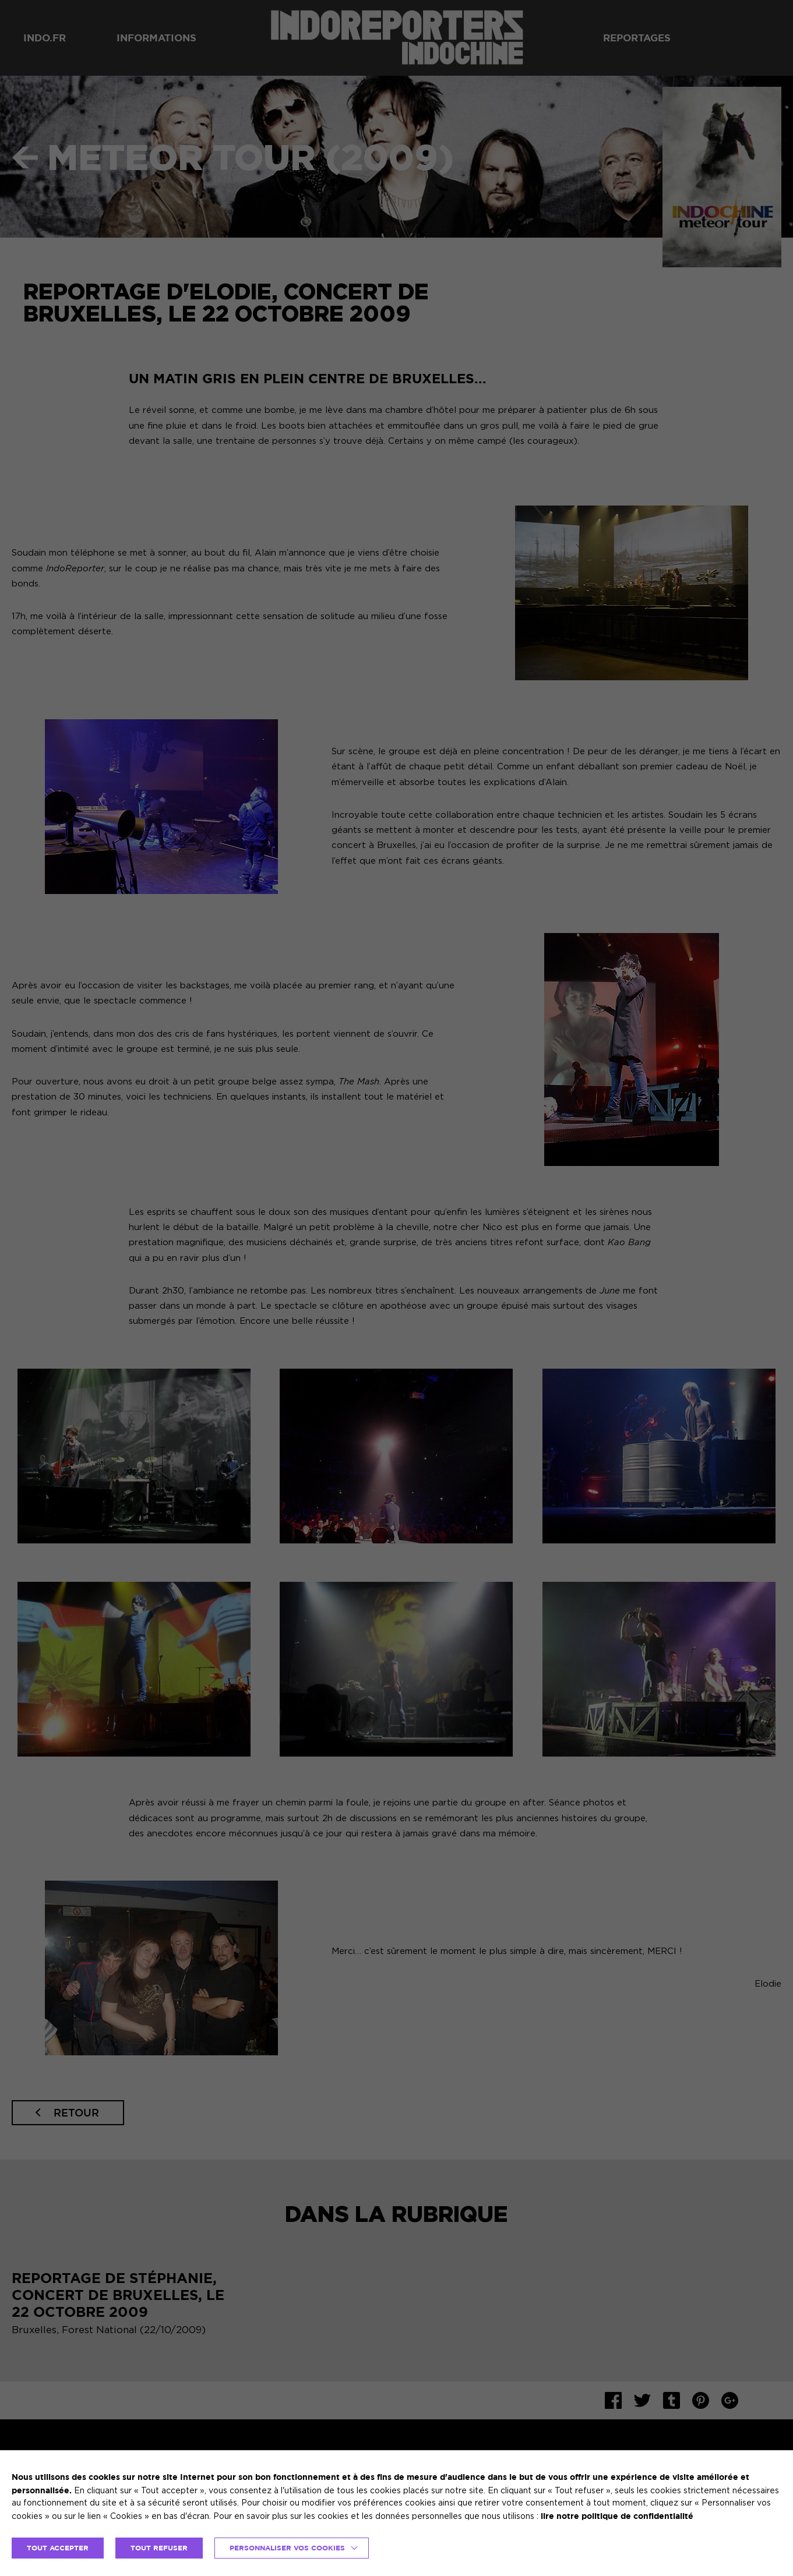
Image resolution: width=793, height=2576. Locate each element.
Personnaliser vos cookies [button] (287, 2548)
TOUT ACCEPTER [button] (58, 2548)
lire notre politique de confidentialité (617, 2515)
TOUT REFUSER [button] (159, 2548)
